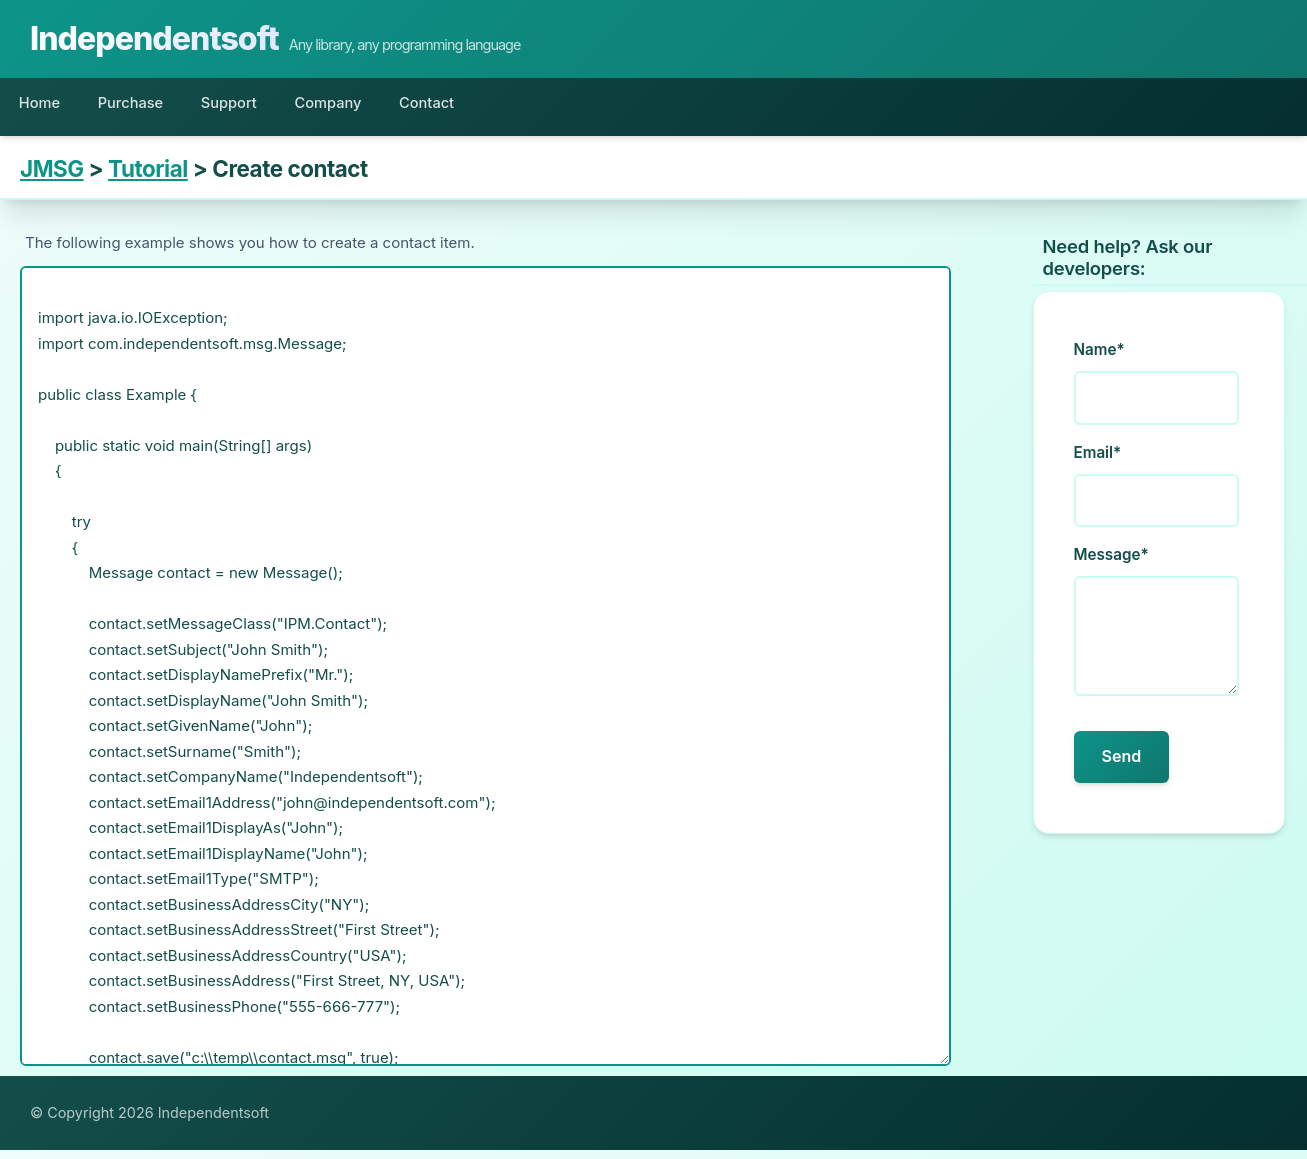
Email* (1098, 461)
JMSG (52, 178)
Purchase (153, 107)
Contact (498, 107)
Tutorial (148, 178)
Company (382, 107)
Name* (1099, 359)
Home (46, 107)
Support (267, 107)
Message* (1111, 563)
